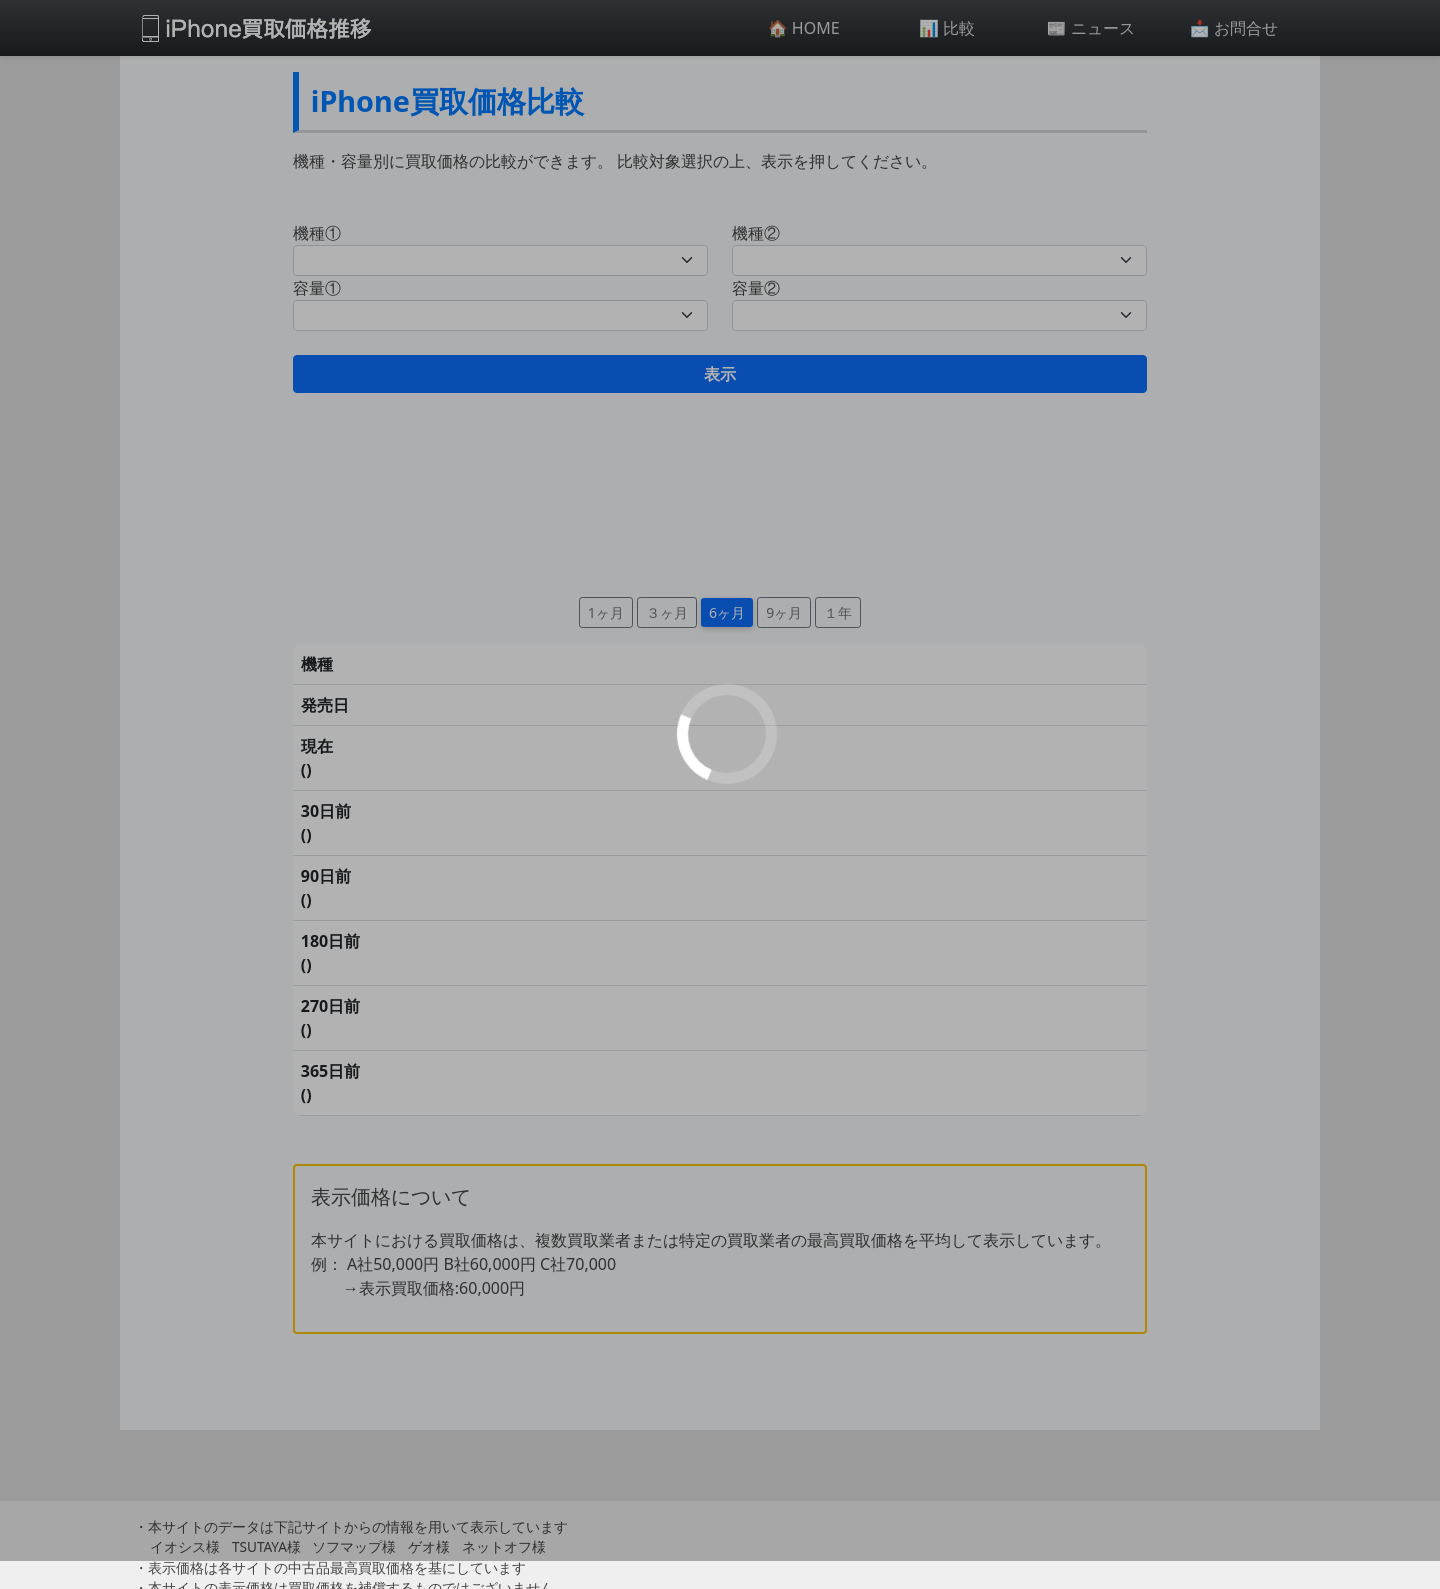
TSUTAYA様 (266, 1546)
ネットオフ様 (504, 1546)
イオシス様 (185, 1546)
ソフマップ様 (354, 1546)
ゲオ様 (429, 1546)
